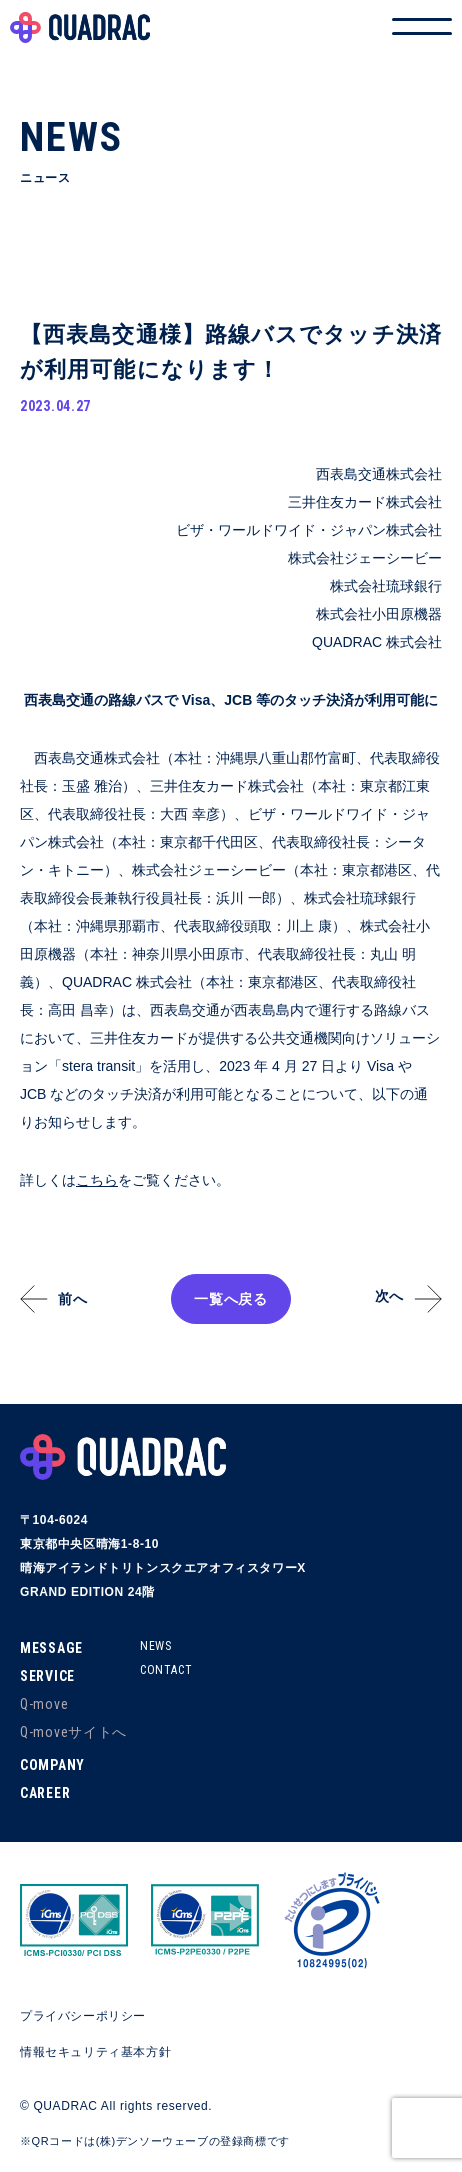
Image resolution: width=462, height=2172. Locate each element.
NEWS (155, 1646)
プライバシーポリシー (83, 2016)
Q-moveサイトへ (73, 1732)
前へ (72, 1299)
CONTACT (166, 1670)
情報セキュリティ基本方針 (95, 2052)
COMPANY (52, 1765)
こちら (97, 1180)
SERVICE (47, 1676)
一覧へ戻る (231, 1299)
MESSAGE (51, 1648)
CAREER (45, 1793)
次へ (389, 1296)
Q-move (44, 1704)
